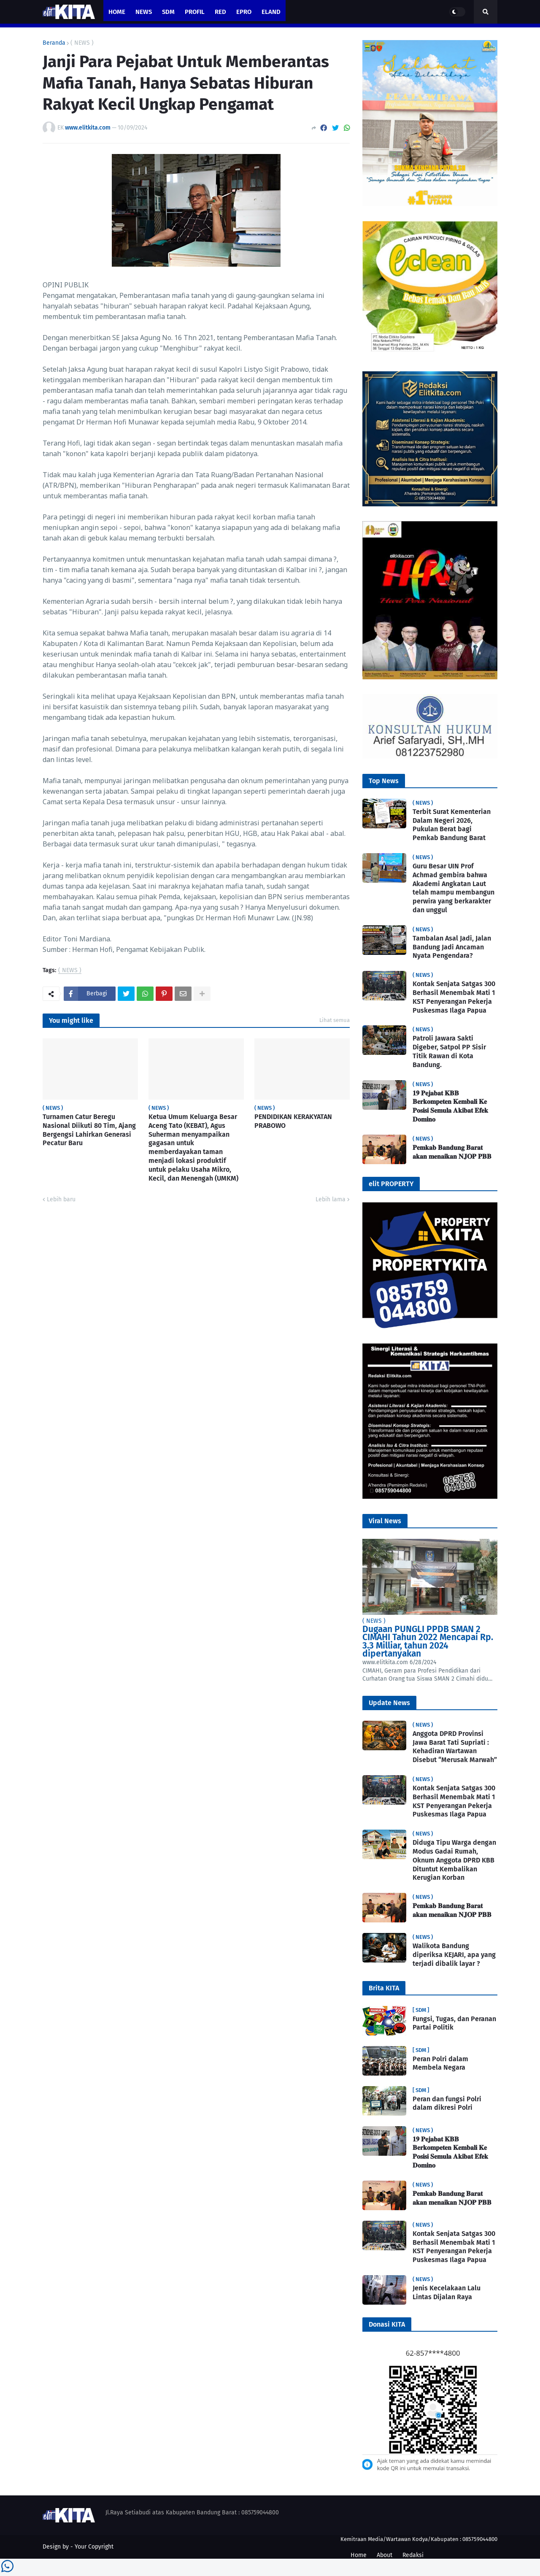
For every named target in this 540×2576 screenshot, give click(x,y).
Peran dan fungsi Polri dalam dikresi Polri (447, 2103)
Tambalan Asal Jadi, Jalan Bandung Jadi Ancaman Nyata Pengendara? (452, 947)
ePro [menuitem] (243, 12)
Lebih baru (61, 1199)
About (384, 2555)
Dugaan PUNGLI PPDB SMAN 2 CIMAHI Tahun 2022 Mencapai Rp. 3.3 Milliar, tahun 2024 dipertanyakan (427, 1642)
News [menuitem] (143, 12)
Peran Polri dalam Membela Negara (440, 2063)
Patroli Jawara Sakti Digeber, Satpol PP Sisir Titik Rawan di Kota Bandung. (449, 1051)
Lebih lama (331, 1199)
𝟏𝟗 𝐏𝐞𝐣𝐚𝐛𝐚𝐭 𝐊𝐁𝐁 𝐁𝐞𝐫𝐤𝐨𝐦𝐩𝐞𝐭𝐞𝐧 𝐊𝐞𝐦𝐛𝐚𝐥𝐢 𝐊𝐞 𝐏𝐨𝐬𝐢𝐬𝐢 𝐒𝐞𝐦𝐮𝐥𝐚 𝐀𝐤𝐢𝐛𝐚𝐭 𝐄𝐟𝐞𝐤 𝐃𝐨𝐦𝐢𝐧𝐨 (450, 1106)
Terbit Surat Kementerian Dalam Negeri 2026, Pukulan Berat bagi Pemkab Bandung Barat (452, 825)
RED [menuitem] (220, 12)
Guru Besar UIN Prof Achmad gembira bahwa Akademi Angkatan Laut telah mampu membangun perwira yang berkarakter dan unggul (453, 888)
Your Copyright (94, 2546)
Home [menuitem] (116, 12)
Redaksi (413, 2555)
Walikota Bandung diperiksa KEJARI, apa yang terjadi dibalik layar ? (454, 1955)
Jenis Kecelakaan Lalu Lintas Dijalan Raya (447, 2292)
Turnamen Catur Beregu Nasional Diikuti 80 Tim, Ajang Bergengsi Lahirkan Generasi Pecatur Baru (89, 1130)
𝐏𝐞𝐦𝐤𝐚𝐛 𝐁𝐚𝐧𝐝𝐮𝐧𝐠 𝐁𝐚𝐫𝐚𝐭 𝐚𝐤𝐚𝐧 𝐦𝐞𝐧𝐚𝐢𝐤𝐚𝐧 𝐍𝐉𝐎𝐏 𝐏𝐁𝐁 (452, 1151)
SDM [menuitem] (168, 12)
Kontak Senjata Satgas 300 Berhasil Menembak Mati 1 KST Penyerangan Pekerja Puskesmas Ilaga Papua (454, 997)
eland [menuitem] (271, 12)
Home (359, 2555)
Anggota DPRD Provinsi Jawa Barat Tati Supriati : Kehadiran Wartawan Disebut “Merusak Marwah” (455, 1747)
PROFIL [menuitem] (195, 12)
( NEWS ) (82, 43)
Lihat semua (334, 1020)
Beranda (54, 43)
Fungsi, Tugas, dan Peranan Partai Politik (454, 2023)
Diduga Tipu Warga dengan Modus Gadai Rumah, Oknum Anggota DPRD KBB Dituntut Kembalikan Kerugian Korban (454, 1859)
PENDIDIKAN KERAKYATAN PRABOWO (293, 1121)
